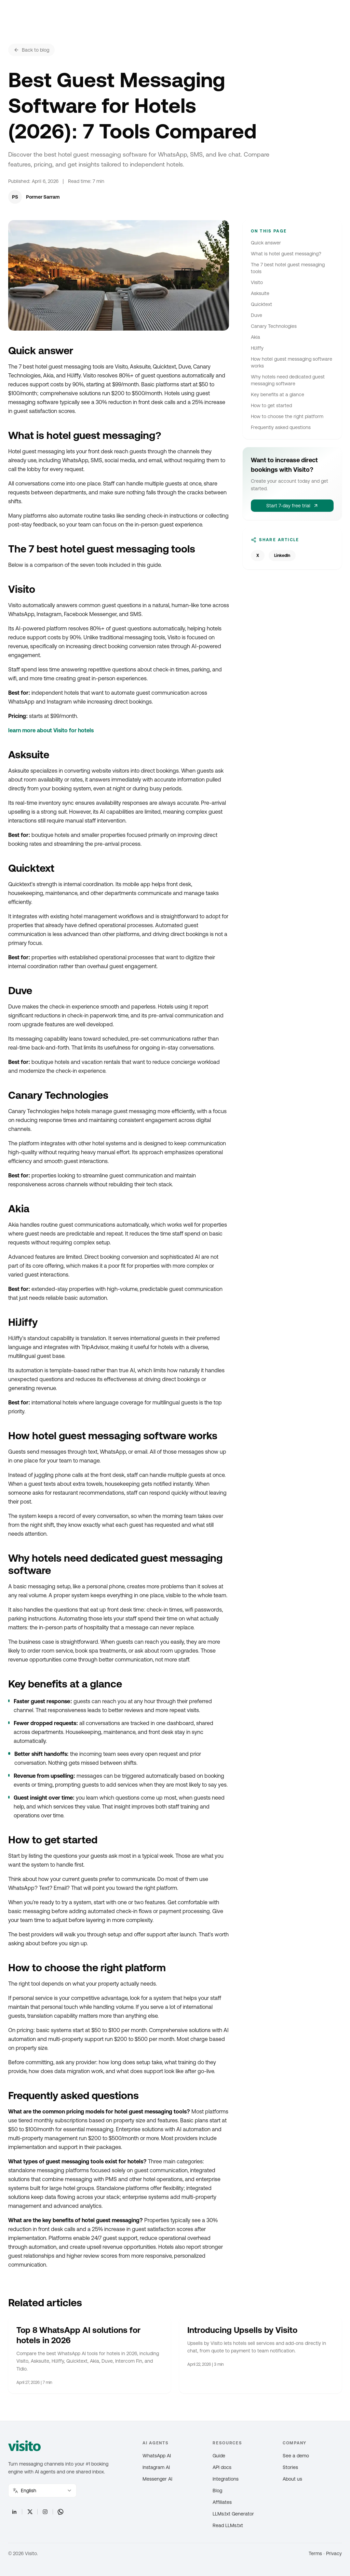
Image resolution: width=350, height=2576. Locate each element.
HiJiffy (257, 348)
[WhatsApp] (60, 2512)
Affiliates (222, 2502)
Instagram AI (156, 2467)
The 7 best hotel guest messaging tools (288, 268)
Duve (256, 315)
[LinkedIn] (14, 2512)
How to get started (271, 405)
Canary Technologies (274, 326)
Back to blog (31, 50)
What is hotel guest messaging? (286, 253)
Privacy (334, 2553)
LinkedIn (282, 555)
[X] (30, 2512)
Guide (219, 2455)
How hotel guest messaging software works (291, 362)
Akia (255, 337)
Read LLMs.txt (228, 2525)
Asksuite (260, 293)
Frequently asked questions (281, 427)
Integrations (226, 2479)
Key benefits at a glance (277, 394)
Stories (290, 2467)
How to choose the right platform (287, 416)
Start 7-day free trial (292, 505)
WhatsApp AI (157, 2455)
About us (292, 2479)
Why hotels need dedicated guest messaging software (288, 380)
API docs (222, 2467)
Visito (257, 282)
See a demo (296, 2455)
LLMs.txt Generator (233, 2514)
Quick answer (266, 242)
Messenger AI (157, 2479)
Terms (315, 2553)
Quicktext (261, 304)
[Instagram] (45, 2512)
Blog (217, 2490)
